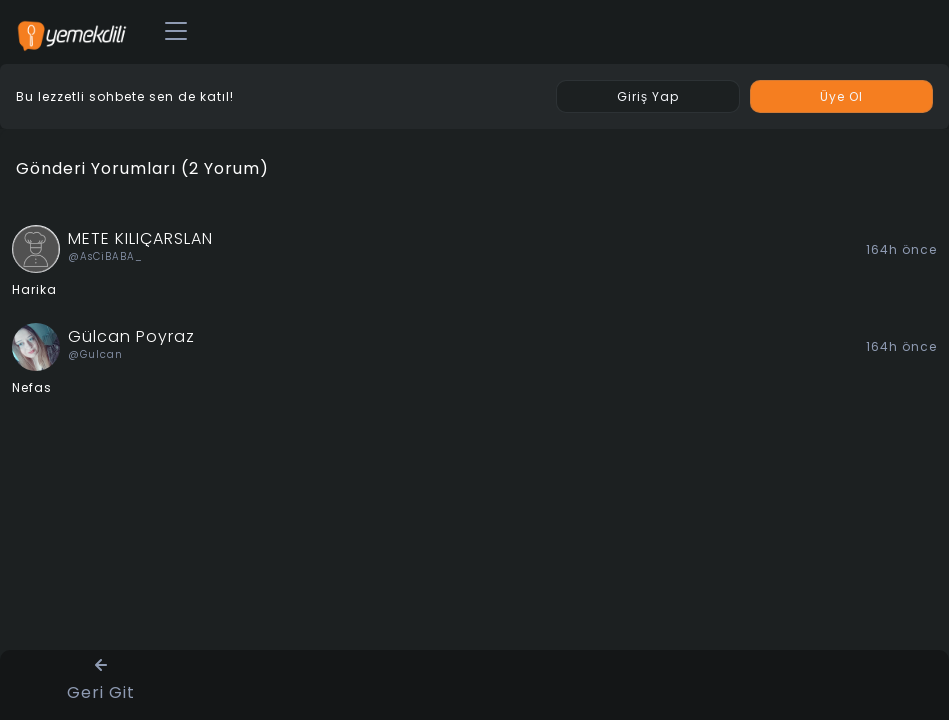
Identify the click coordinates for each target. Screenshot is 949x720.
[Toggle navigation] (176, 32)
